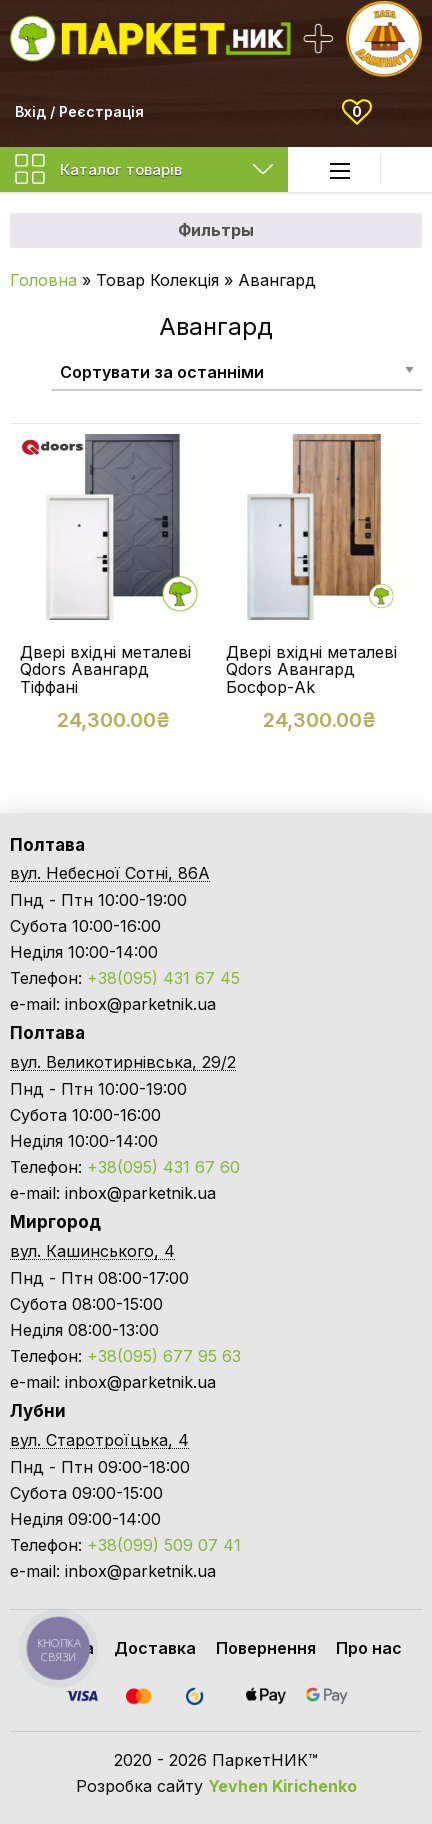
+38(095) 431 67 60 (163, 1167)
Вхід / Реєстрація (79, 111)
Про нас (369, 1648)
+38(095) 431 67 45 (163, 978)
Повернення (266, 1648)
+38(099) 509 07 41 (164, 1545)
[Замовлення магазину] (237, 371)
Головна (43, 280)
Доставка (155, 1648)
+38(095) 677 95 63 (164, 1356)
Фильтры (216, 230)
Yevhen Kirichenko (282, 1786)
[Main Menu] (340, 171)
